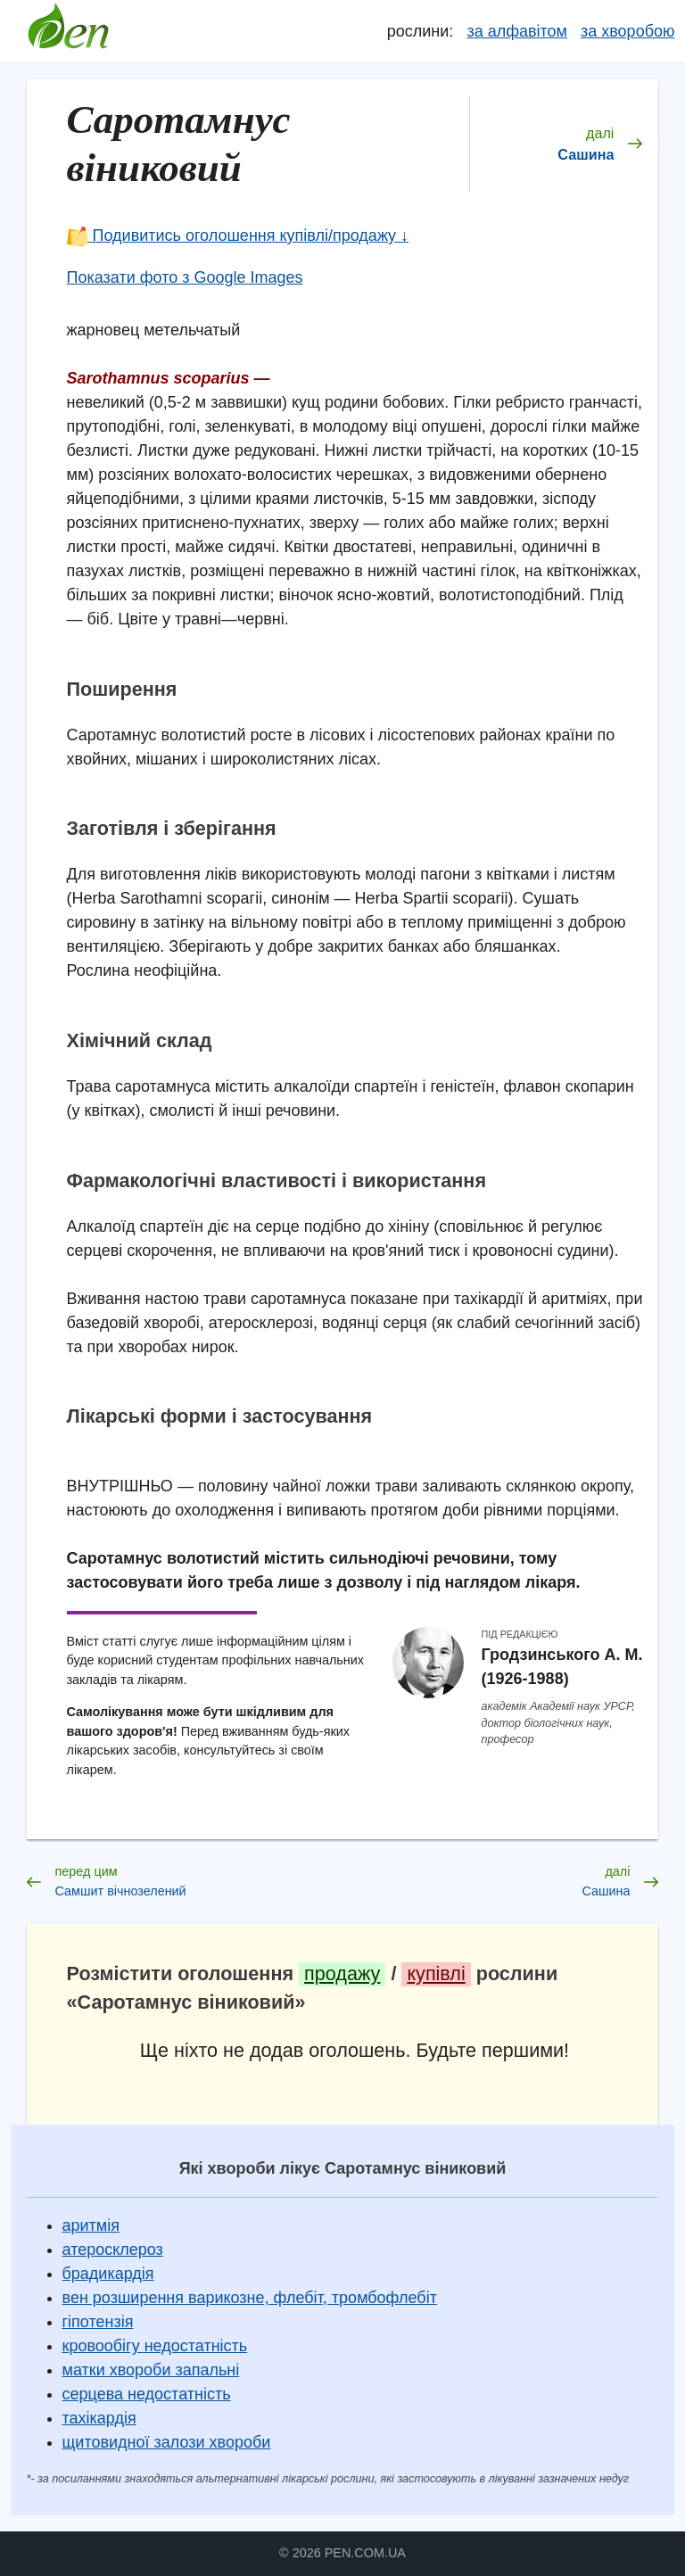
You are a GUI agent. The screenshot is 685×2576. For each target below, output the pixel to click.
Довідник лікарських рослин (69, 31)
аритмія (91, 2225)
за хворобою (627, 31)
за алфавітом (516, 31)
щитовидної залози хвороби (166, 2442)
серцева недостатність (146, 2394)
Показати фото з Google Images (185, 277)
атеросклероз (112, 2249)
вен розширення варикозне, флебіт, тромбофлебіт (249, 2298)
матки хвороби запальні (151, 2370)
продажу (342, 1973)
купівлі (436, 1973)
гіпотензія (98, 2322)
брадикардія (108, 2274)
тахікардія (99, 2418)
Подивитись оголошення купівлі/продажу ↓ (238, 235)
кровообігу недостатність (155, 2346)
